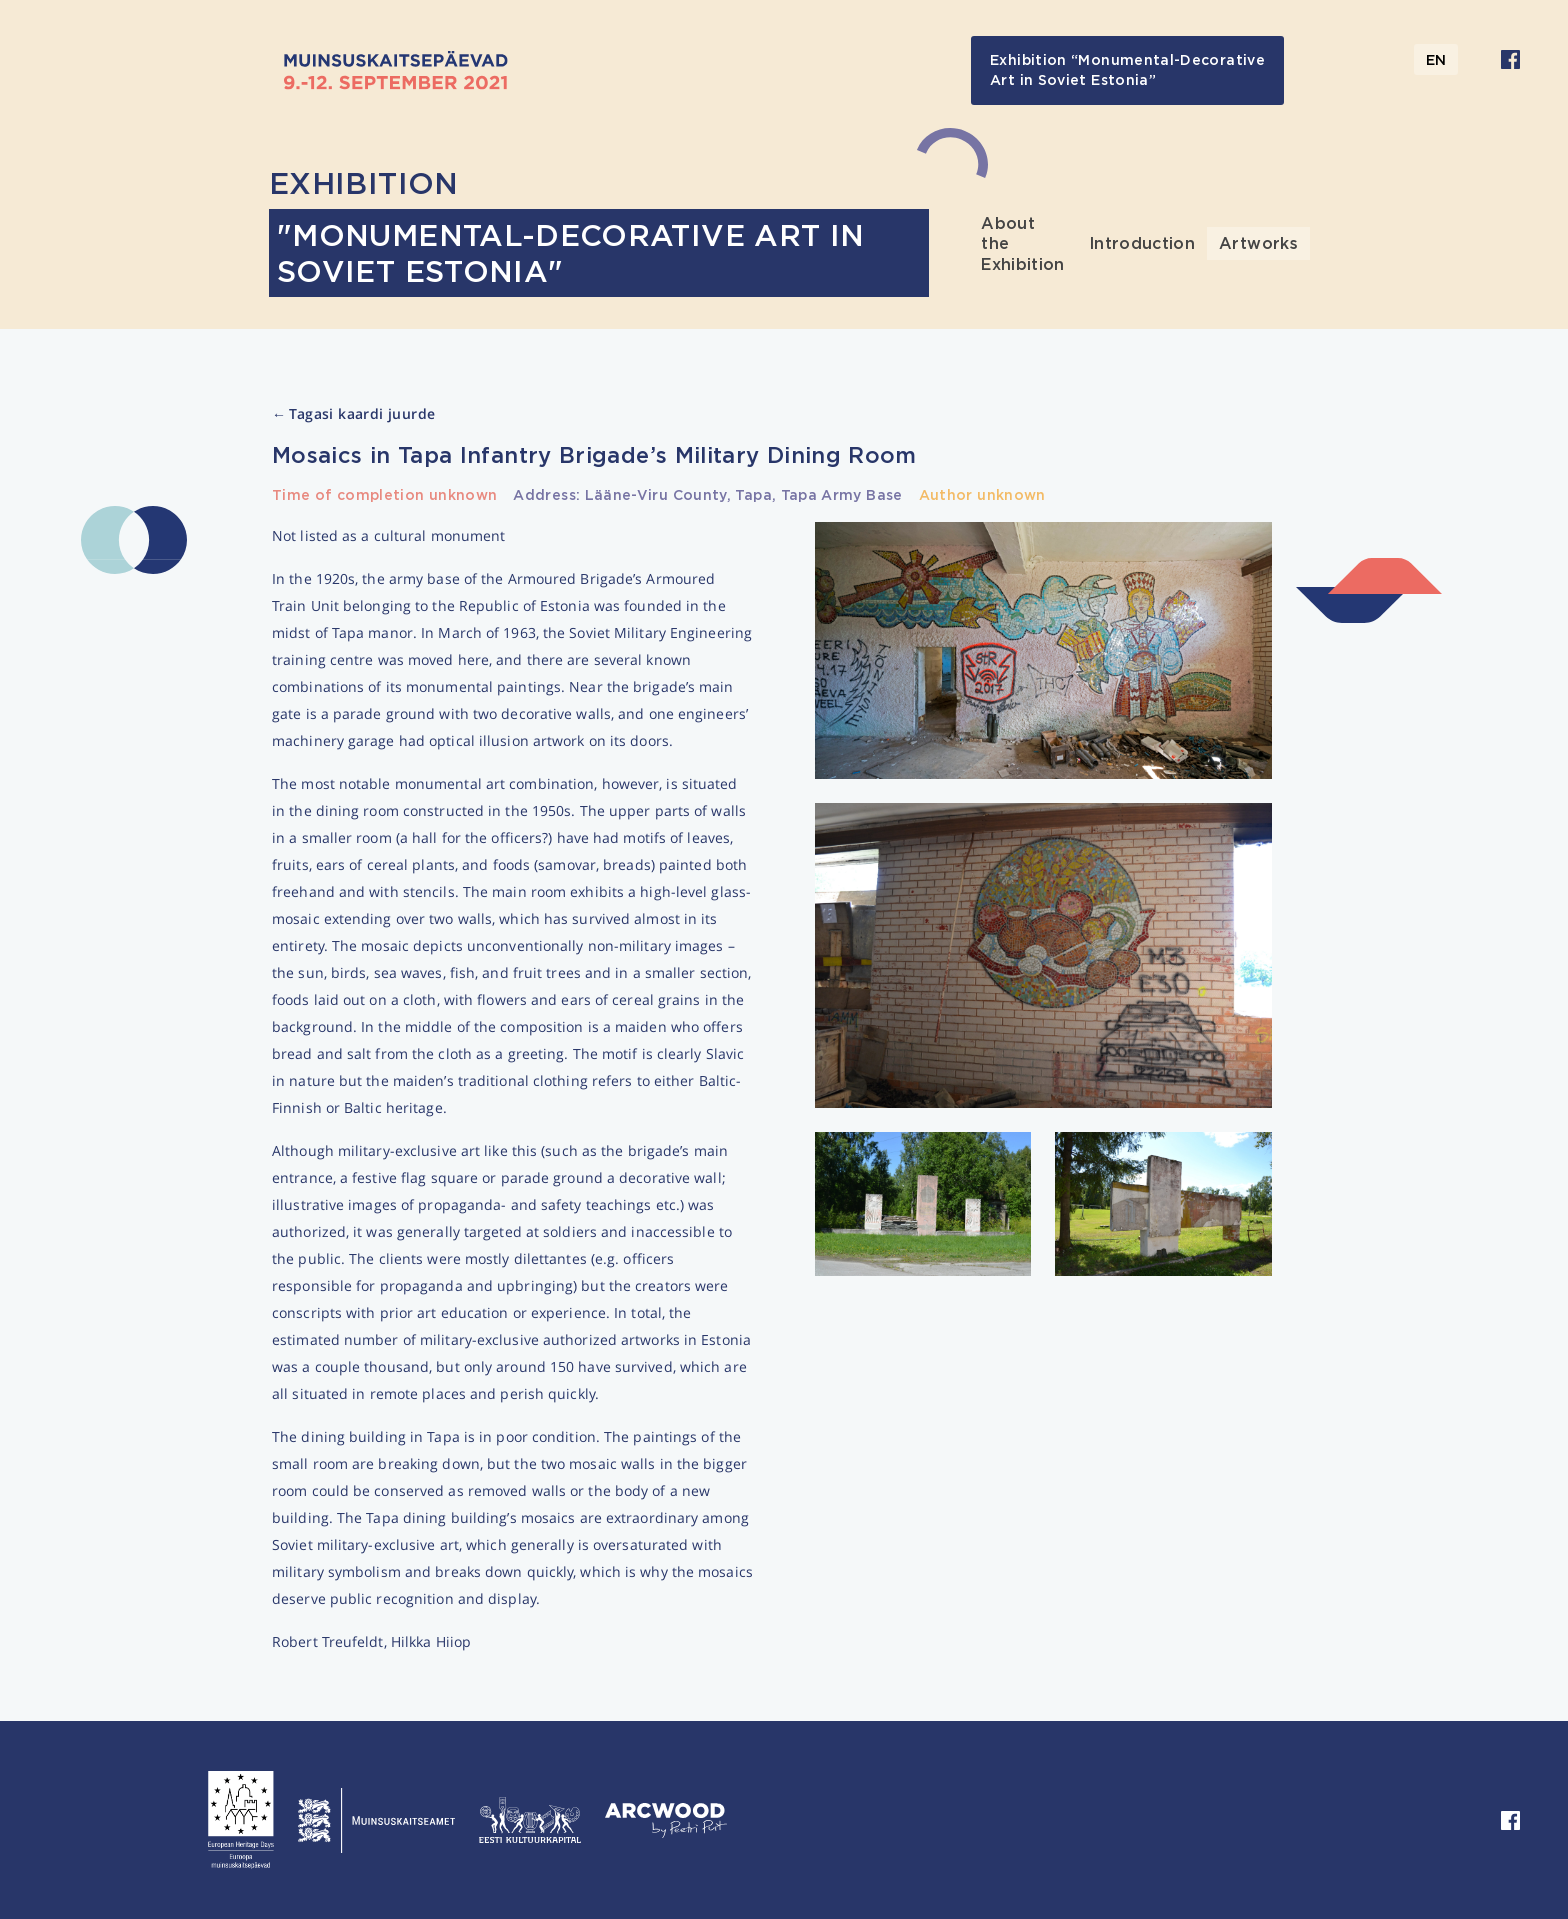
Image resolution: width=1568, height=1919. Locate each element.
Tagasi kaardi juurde (353, 414)
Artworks (1258, 243)
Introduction (1142, 243)
